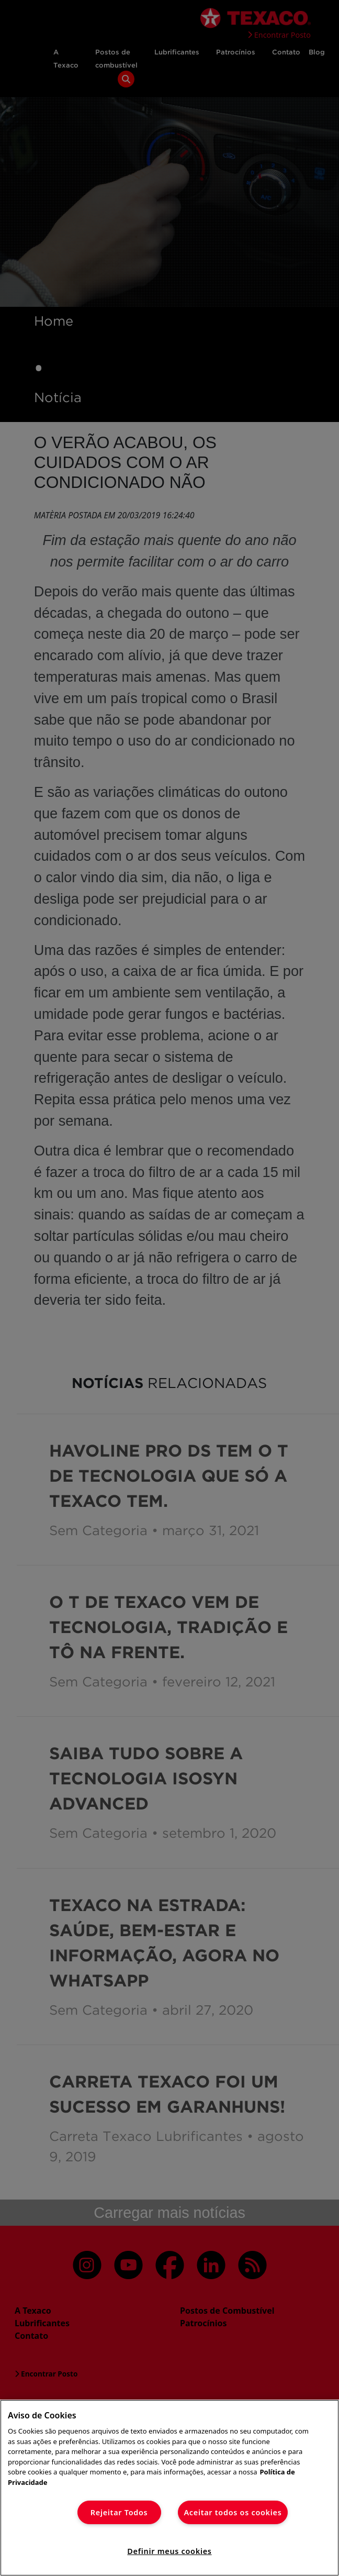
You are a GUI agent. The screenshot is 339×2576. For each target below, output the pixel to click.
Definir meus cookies (169, 2551)
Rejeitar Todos (119, 2512)
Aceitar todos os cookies (232, 2512)
